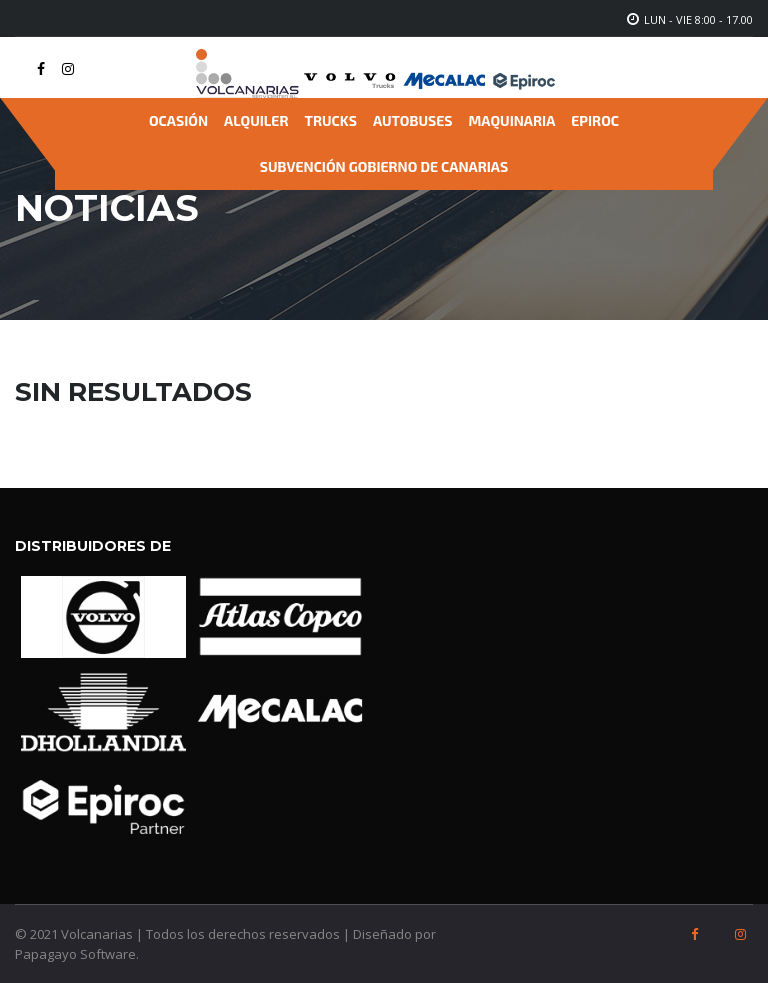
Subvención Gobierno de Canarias (384, 166)
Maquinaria (512, 120)
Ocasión (178, 120)
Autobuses (413, 120)
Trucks (331, 120)
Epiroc (595, 120)
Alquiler (256, 120)
